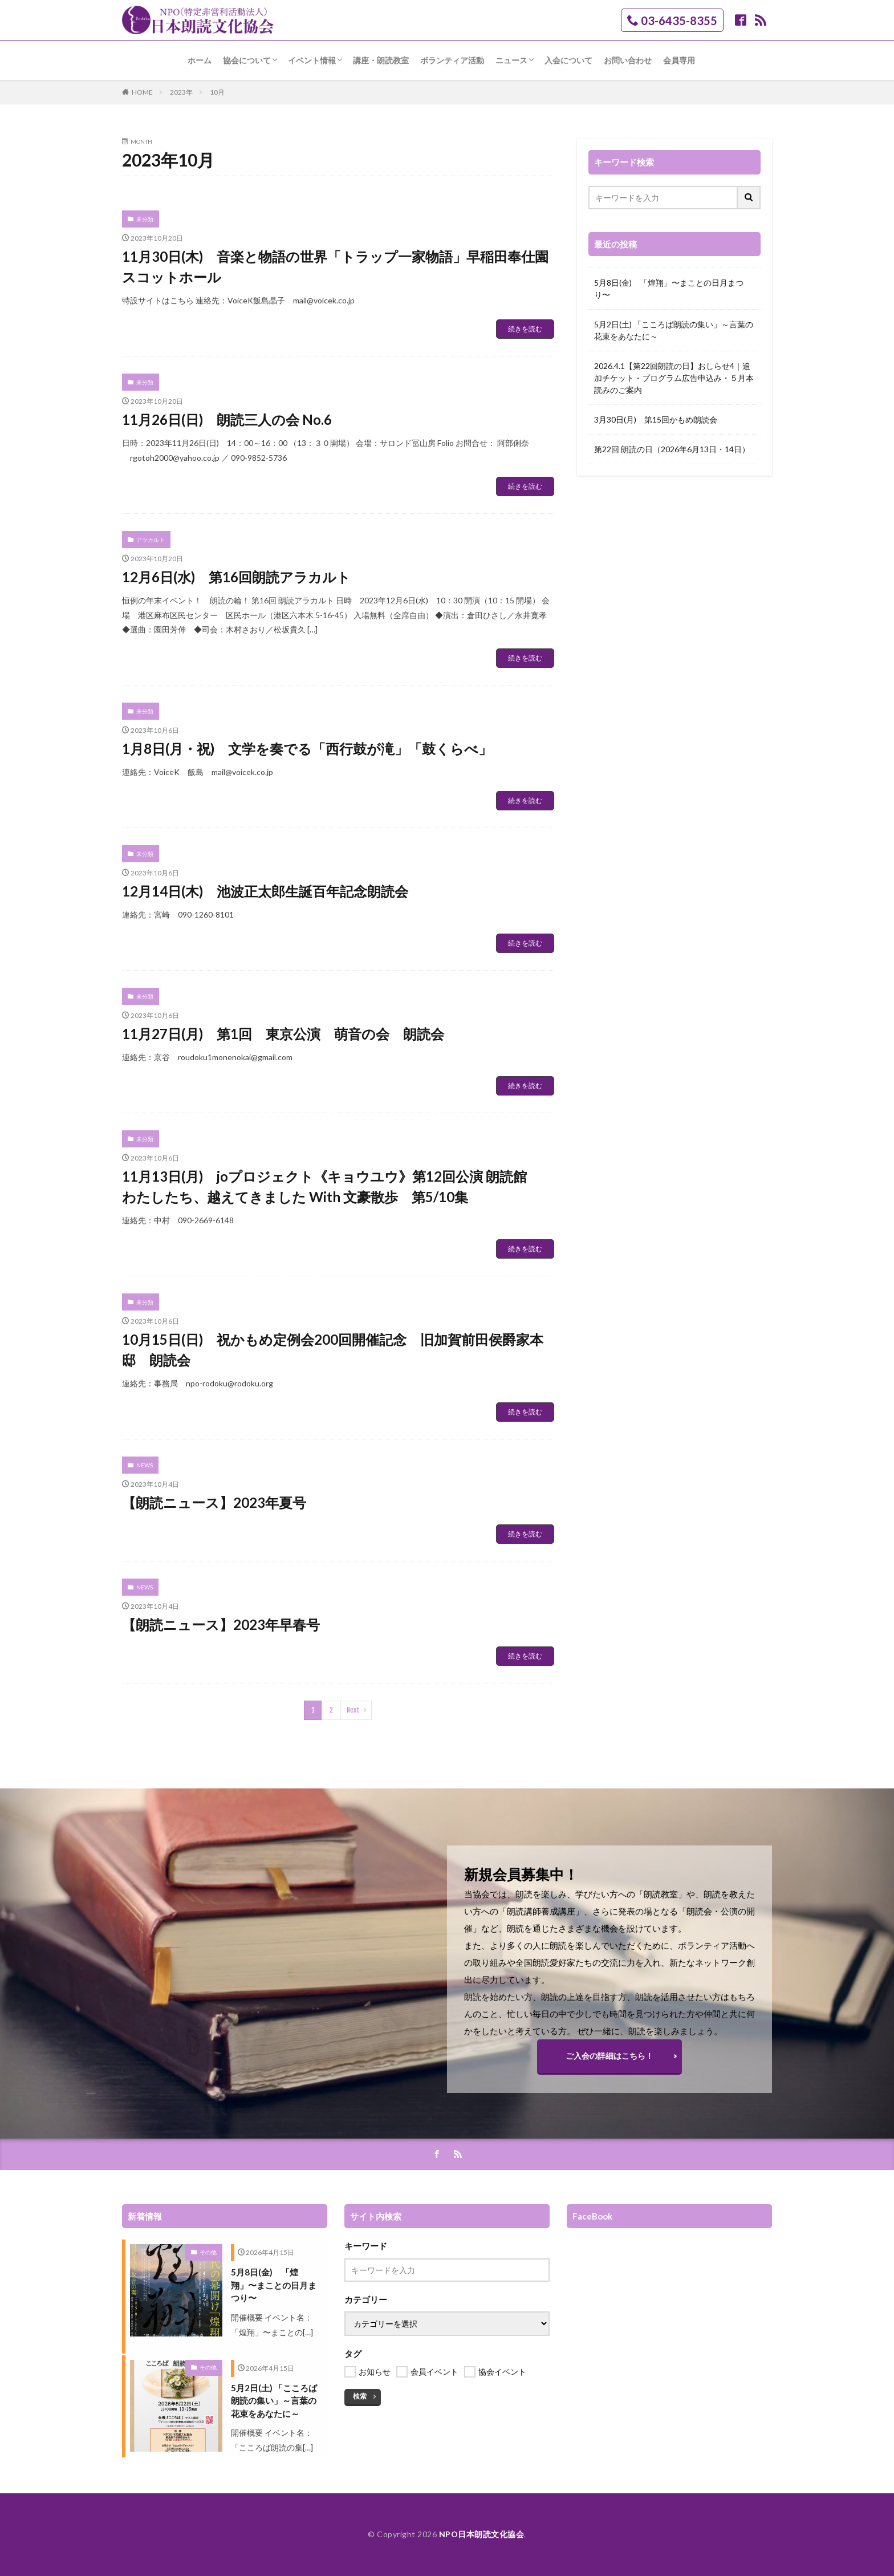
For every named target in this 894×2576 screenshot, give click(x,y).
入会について (568, 60)
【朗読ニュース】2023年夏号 (214, 1502)
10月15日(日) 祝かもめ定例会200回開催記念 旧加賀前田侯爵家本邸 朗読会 (332, 1349)
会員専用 (679, 60)
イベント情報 (312, 60)
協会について (247, 60)
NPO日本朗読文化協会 (482, 2534)
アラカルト (150, 539)
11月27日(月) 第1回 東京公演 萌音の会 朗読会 (283, 1033)
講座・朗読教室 (381, 60)
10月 (217, 92)
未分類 (144, 219)
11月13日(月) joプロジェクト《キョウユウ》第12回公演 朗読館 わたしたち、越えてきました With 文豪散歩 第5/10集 (331, 1186)
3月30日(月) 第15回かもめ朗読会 (655, 419)
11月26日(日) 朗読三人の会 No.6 (227, 419)
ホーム (200, 60)
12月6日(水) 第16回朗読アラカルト (236, 577)
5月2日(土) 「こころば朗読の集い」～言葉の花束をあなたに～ (673, 330)
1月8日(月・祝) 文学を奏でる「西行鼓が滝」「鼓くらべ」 (307, 748)
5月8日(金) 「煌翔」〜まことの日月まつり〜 (668, 288)
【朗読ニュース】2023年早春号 (221, 1624)
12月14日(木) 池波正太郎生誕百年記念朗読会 (265, 891)
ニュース (511, 60)
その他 (208, 2252)
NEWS (144, 1465)
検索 (360, 2396)
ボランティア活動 (452, 60)
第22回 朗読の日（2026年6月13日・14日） (672, 449)
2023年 (181, 92)
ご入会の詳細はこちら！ (609, 2055)
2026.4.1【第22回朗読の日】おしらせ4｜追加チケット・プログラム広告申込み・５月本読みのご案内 (674, 378)
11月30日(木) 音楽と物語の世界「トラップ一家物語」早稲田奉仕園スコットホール (335, 266)
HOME (142, 92)
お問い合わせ (628, 60)
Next (353, 1710)
